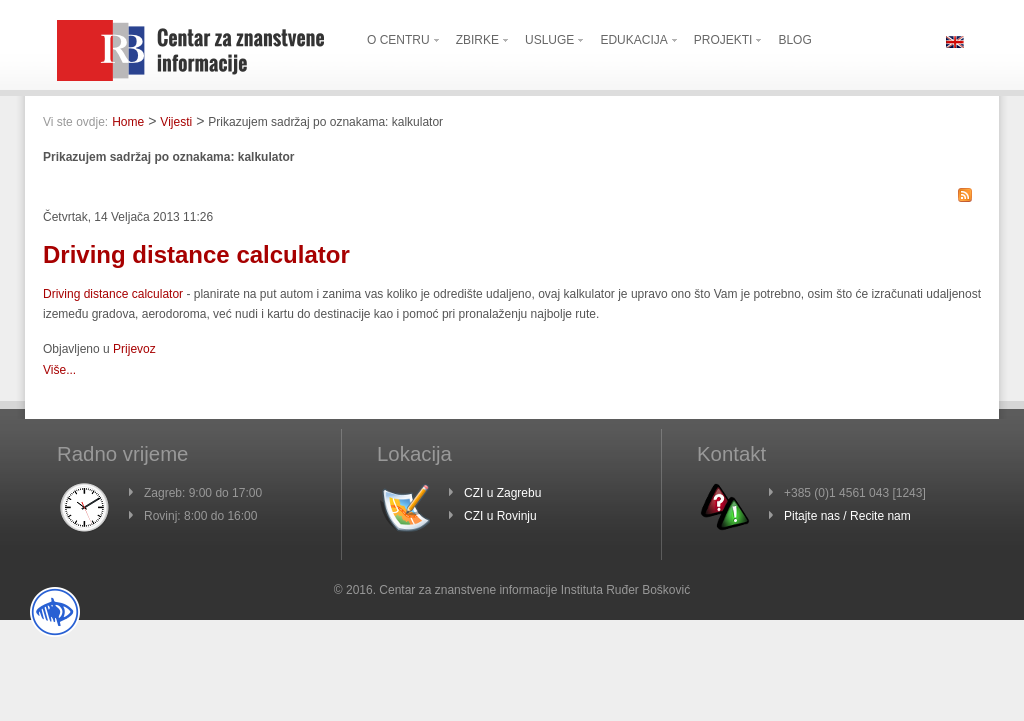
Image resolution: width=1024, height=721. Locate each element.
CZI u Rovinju (500, 516)
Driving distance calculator (196, 254)
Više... (59, 370)
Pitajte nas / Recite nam (847, 516)
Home (128, 122)
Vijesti (176, 122)
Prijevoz (134, 349)
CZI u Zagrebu (502, 493)
